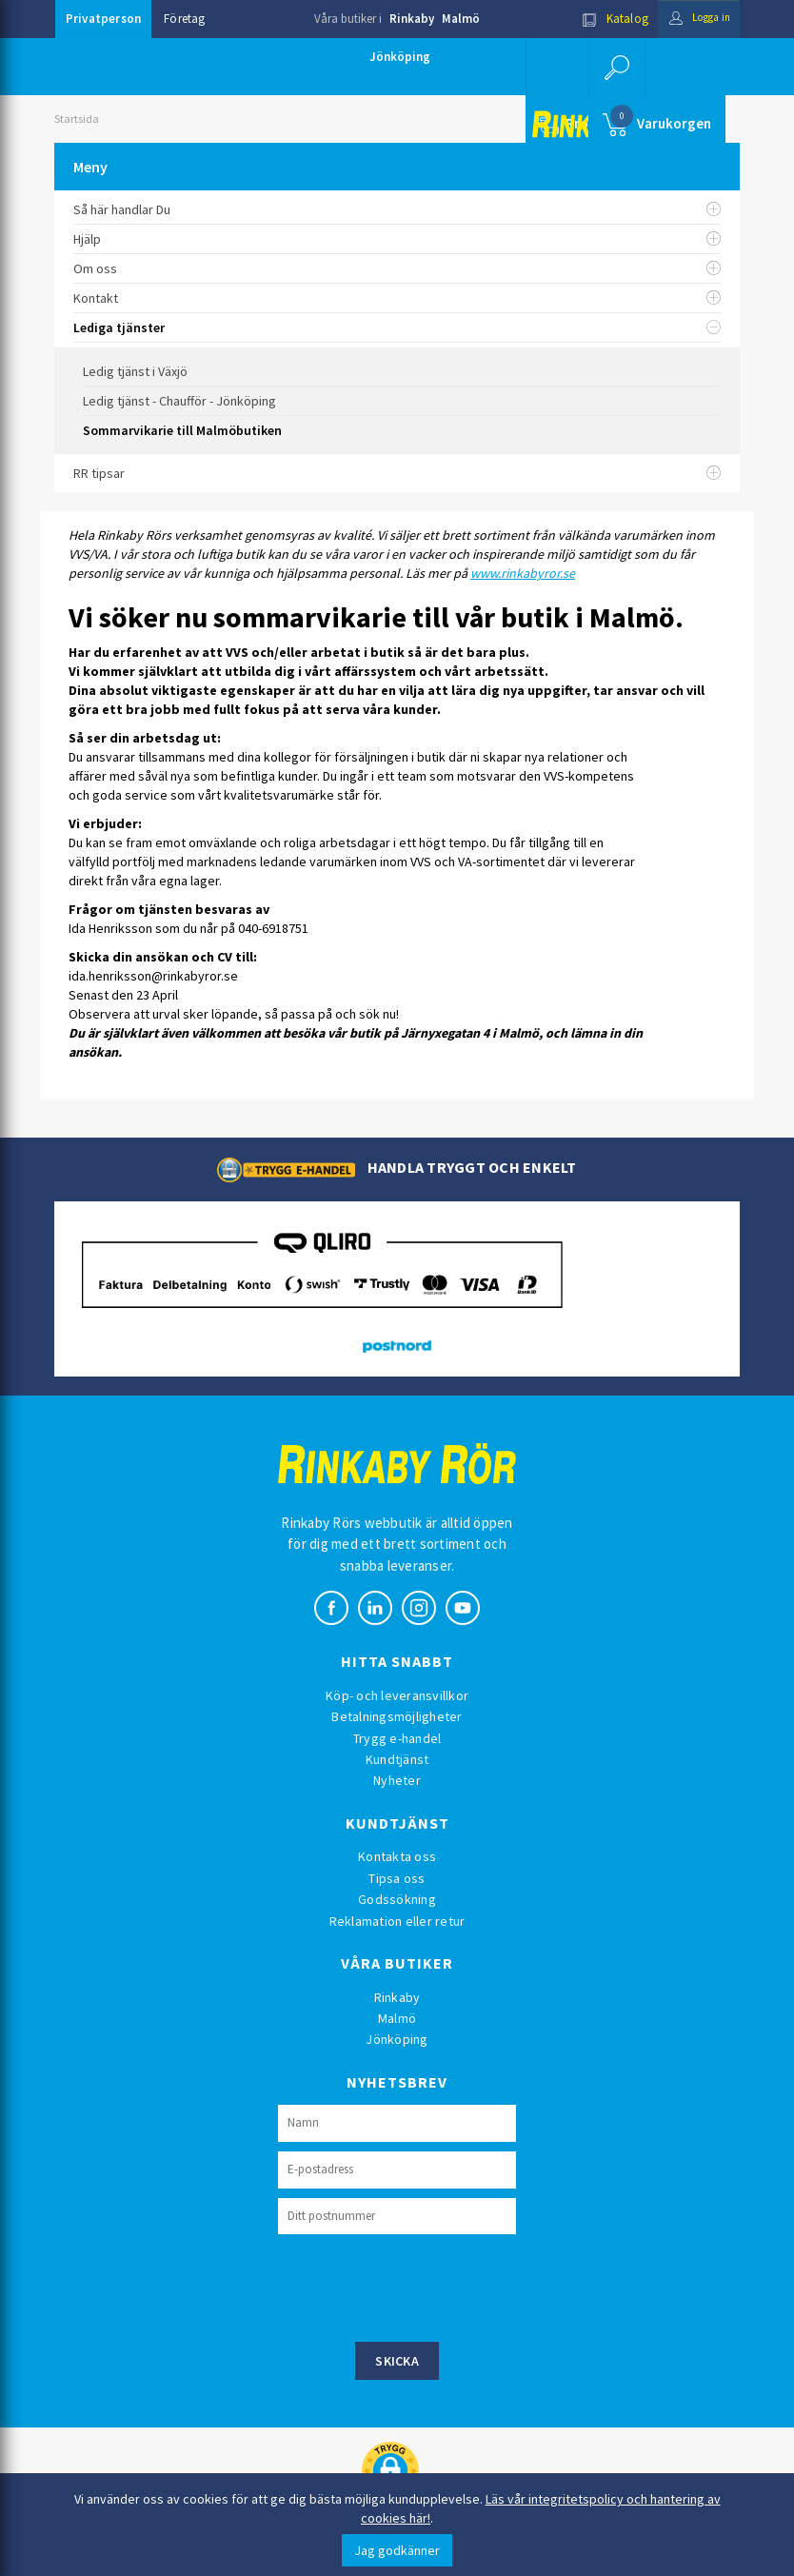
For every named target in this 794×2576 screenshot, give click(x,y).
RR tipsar (397, 473)
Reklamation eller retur (397, 1921)
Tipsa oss (396, 1878)
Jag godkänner (397, 2550)
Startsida (76, 118)
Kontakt (397, 298)
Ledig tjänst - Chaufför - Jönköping (179, 400)
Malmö (461, 18)
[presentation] (422, 2286)
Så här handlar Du (397, 209)
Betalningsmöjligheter (396, 1716)
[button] (616, 66)
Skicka (397, 2360)
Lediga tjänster (397, 327)
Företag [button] (184, 18)
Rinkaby (411, 18)
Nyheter (397, 1780)
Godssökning (397, 1899)
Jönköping (399, 57)
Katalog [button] (603, 18)
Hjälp (397, 239)
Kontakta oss (397, 1856)
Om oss (397, 268)
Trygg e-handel (397, 1738)
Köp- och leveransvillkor (397, 1695)
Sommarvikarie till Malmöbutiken (182, 430)
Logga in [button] (693, 18)
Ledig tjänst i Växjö (135, 371)
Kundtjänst (397, 1759)
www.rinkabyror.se (522, 573)
